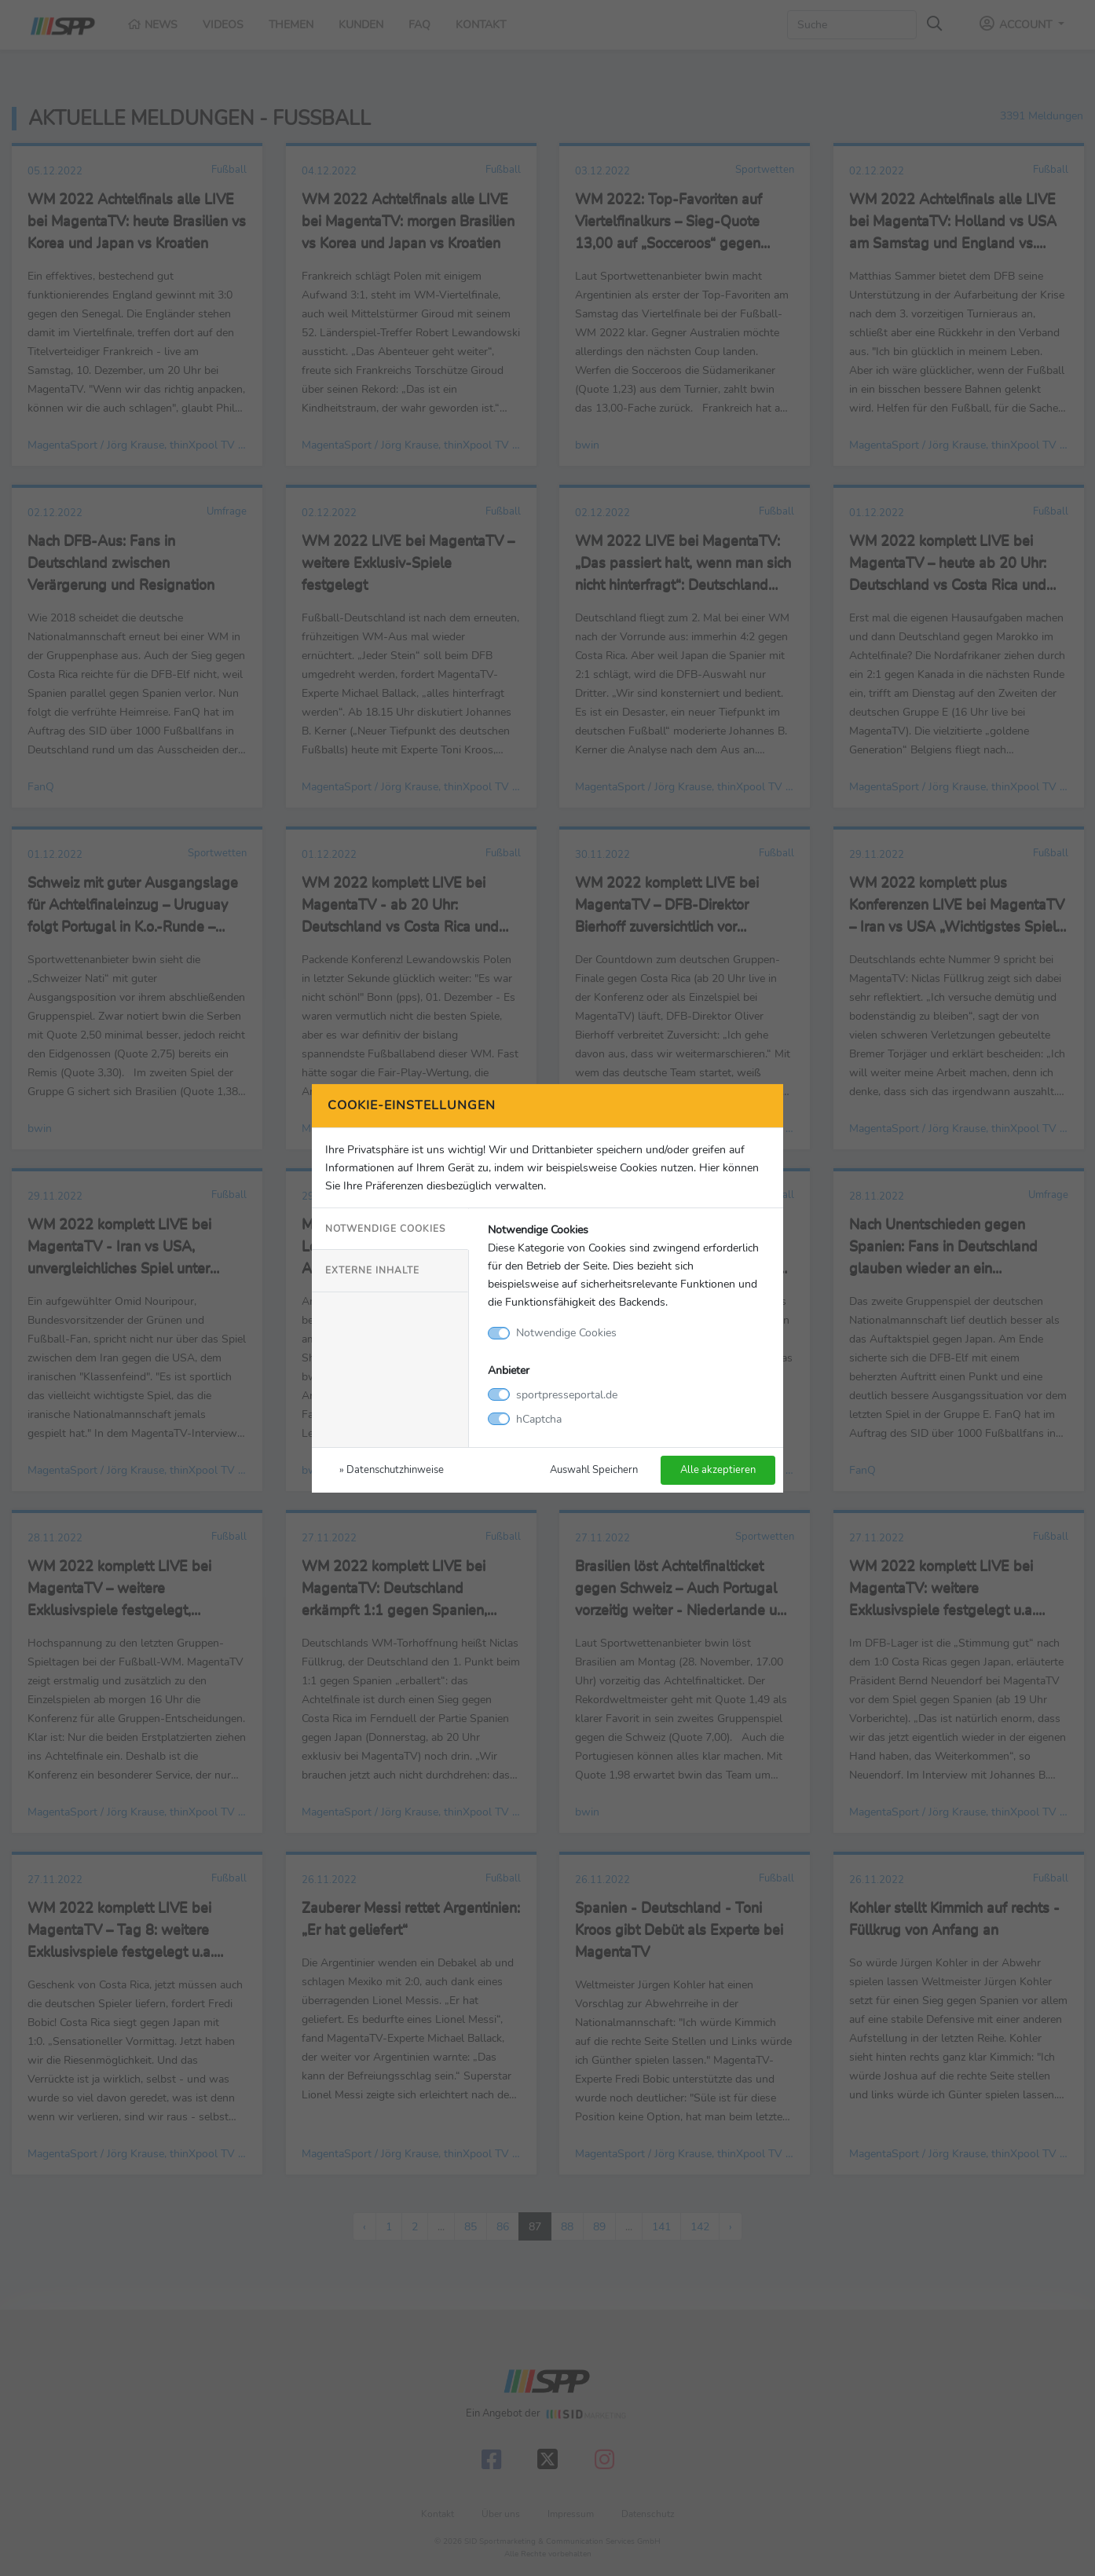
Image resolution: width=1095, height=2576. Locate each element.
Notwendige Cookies (385, 1228)
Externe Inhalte (372, 1270)
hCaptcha (539, 1419)
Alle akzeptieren (718, 1469)
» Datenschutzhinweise (391, 1469)
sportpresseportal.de (566, 1394)
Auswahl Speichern (594, 1469)
